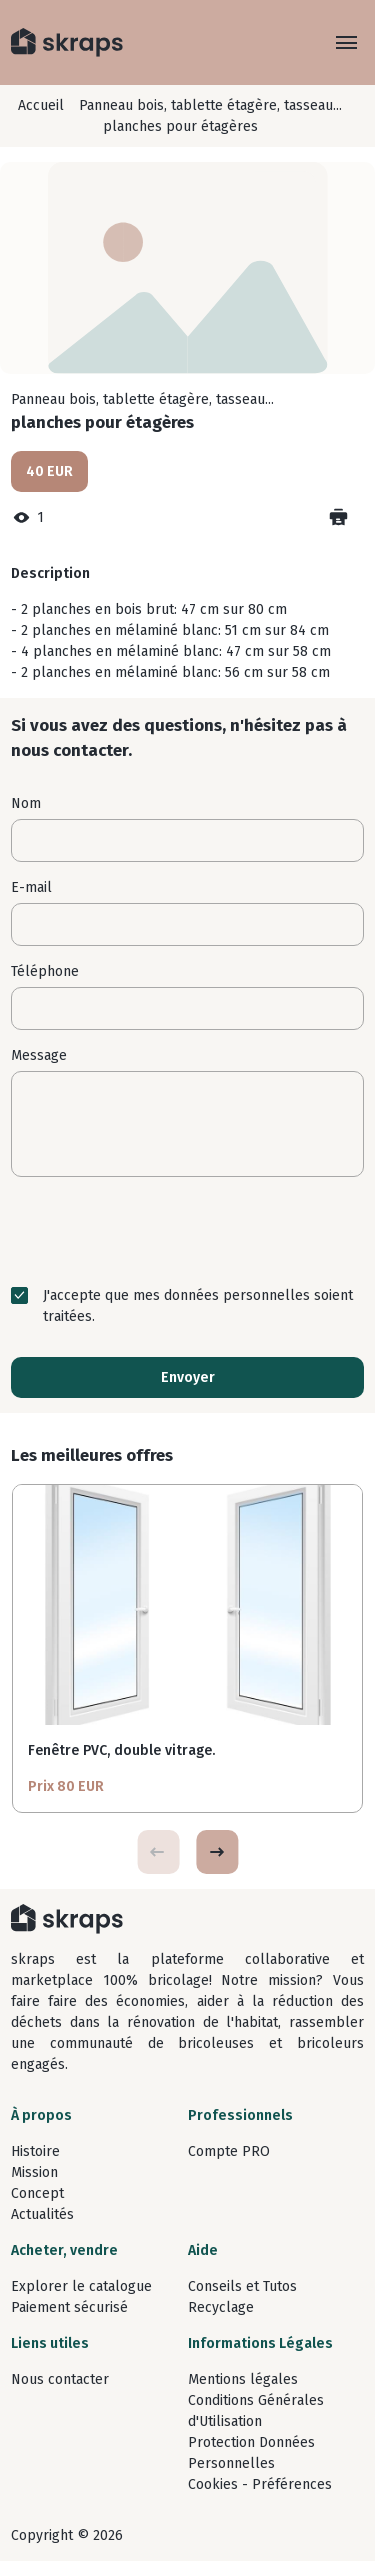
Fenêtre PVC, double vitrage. (121, 1750)
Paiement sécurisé (69, 2307)
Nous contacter (60, 2379)
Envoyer (188, 1377)
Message (39, 1055)
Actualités (42, 2214)
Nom (26, 803)
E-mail (31, 887)
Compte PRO (229, 2151)
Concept (37, 2193)
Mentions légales (243, 2379)
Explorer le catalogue (81, 2286)
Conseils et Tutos (242, 2286)
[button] (217, 1852)
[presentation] (188, 1231)
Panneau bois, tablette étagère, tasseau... (210, 105)
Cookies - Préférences (260, 2484)
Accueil (41, 105)
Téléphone (45, 971)
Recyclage (221, 2307)
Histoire (35, 2151)
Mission (34, 2172)
